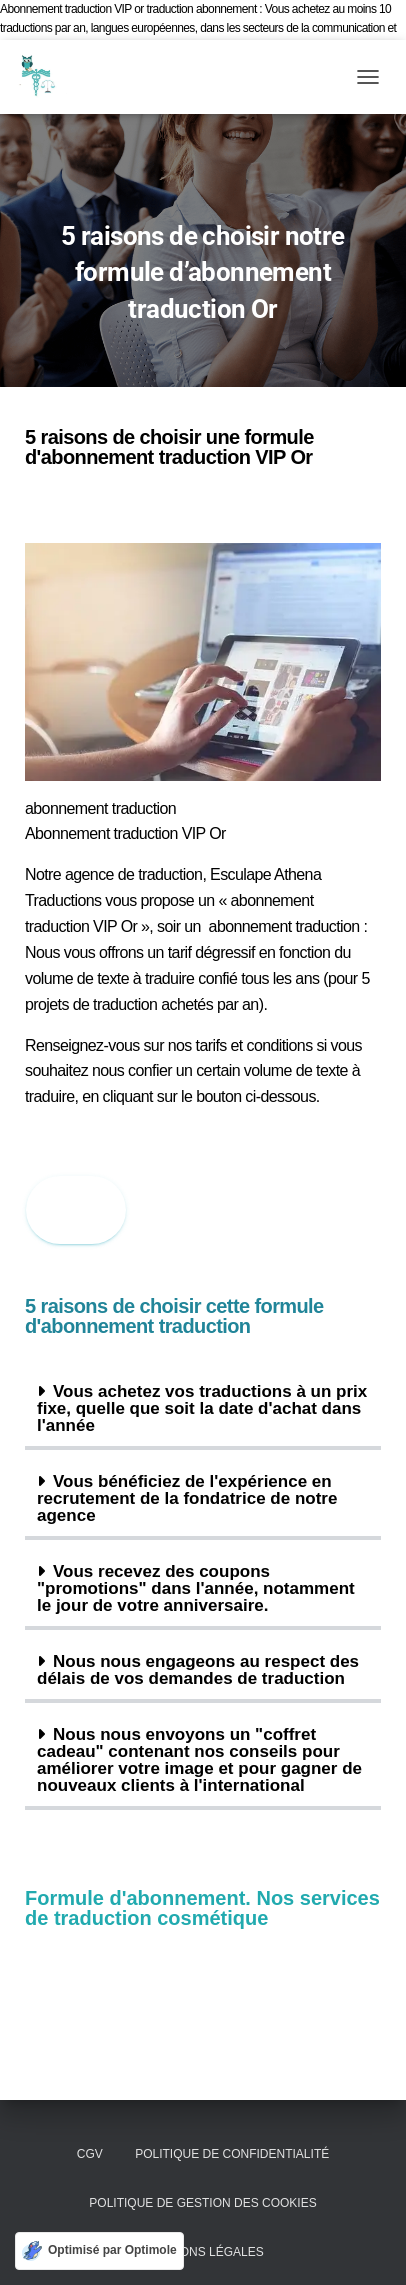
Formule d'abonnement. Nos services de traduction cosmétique (202, 1908)
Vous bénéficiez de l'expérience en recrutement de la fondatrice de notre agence (187, 1498)
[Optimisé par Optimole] (99, 2251)
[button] (203, 1410)
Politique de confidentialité (232, 2154)
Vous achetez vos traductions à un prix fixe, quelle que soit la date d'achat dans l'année (202, 1408)
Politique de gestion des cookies (202, 2203)
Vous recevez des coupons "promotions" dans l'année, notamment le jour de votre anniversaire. (196, 1588)
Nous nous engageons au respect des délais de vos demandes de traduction (198, 1670)
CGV (90, 2154)
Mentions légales (202, 2252)
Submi (76, 1209)
